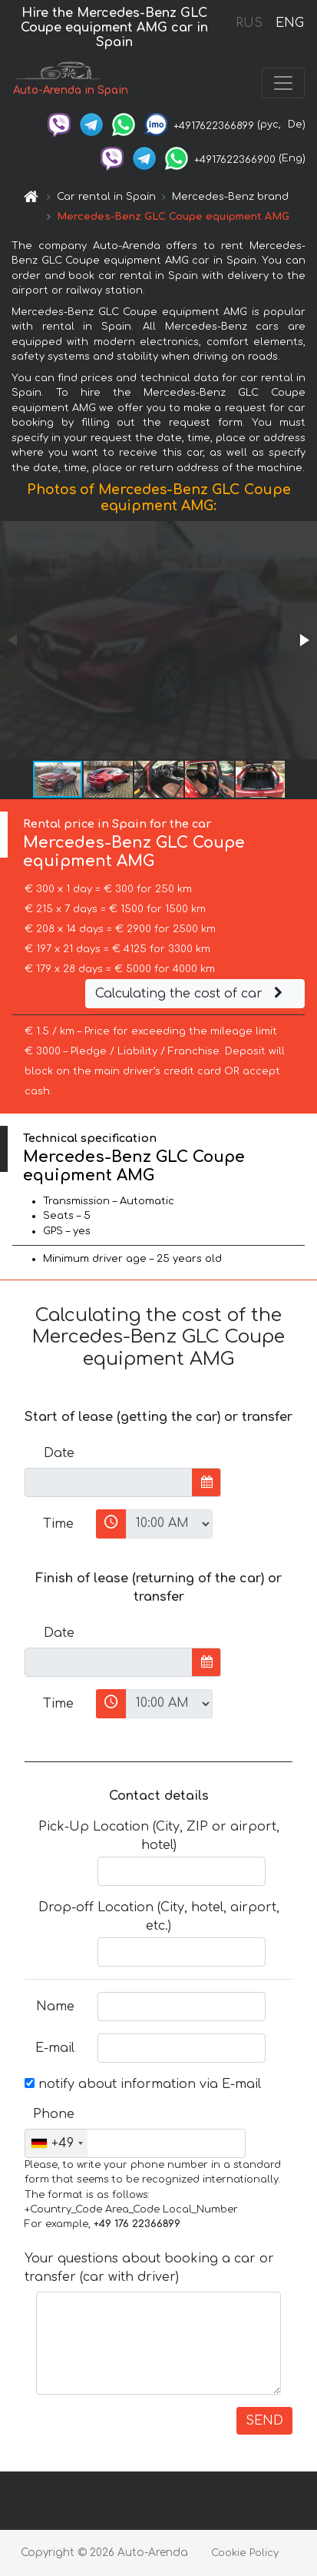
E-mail (54, 2048)
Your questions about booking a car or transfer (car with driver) (149, 2268)
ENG (289, 23)
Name (55, 2006)
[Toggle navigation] (283, 83)
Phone (53, 2114)
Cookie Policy (245, 2553)
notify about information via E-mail (143, 2084)
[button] (303, 640)
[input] (109, 1482)
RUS (249, 23)
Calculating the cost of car (191, 994)
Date (59, 1453)
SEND (264, 2421)
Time (58, 1524)
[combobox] (56, 2143)
